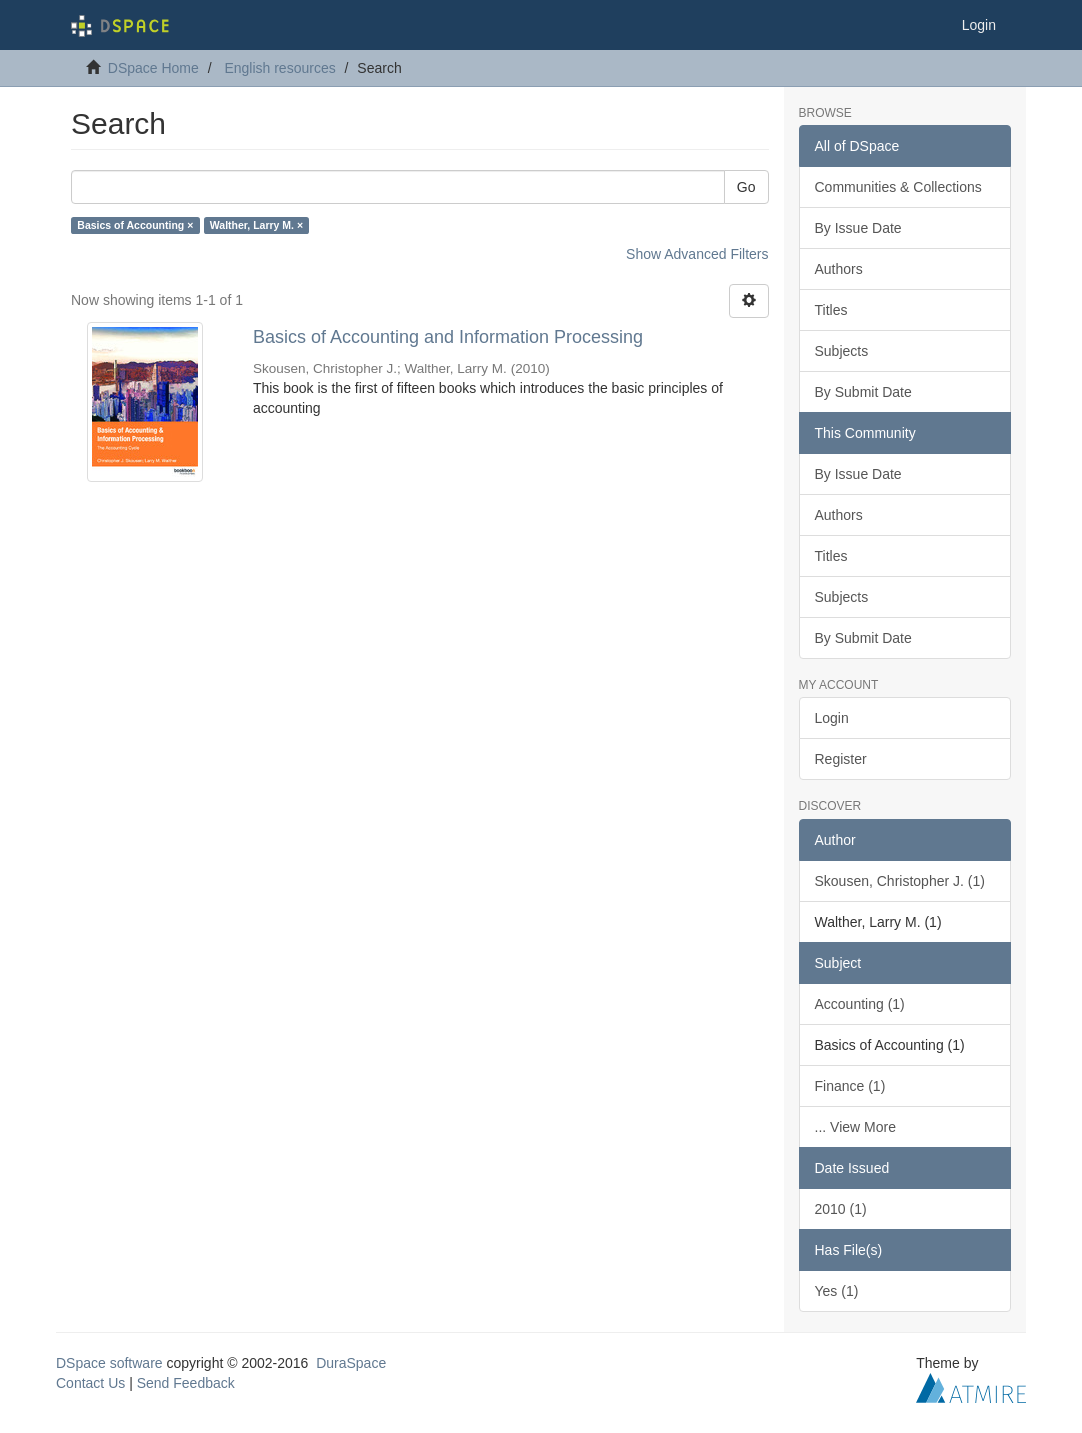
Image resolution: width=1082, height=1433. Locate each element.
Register (841, 759)
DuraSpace (351, 1363)
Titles (831, 310)
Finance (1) (850, 1086)
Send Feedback (186, 1383)
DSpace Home (153, 68)
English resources (279, 68)
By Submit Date (863, 392)
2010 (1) (841, 1209)
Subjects (842, 351)
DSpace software (109, 1363)
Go (746, 187)
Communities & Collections (898, 187)
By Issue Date (858, 228)
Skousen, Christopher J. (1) (900, 881)
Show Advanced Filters (697, 254)
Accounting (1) (860, 1004)
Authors (839, 269)
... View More (855, 1127)
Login (832, 718)
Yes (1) (837, 1291)
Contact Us (90, 1383)
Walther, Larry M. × (256, 225)
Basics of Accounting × (135, 225)
